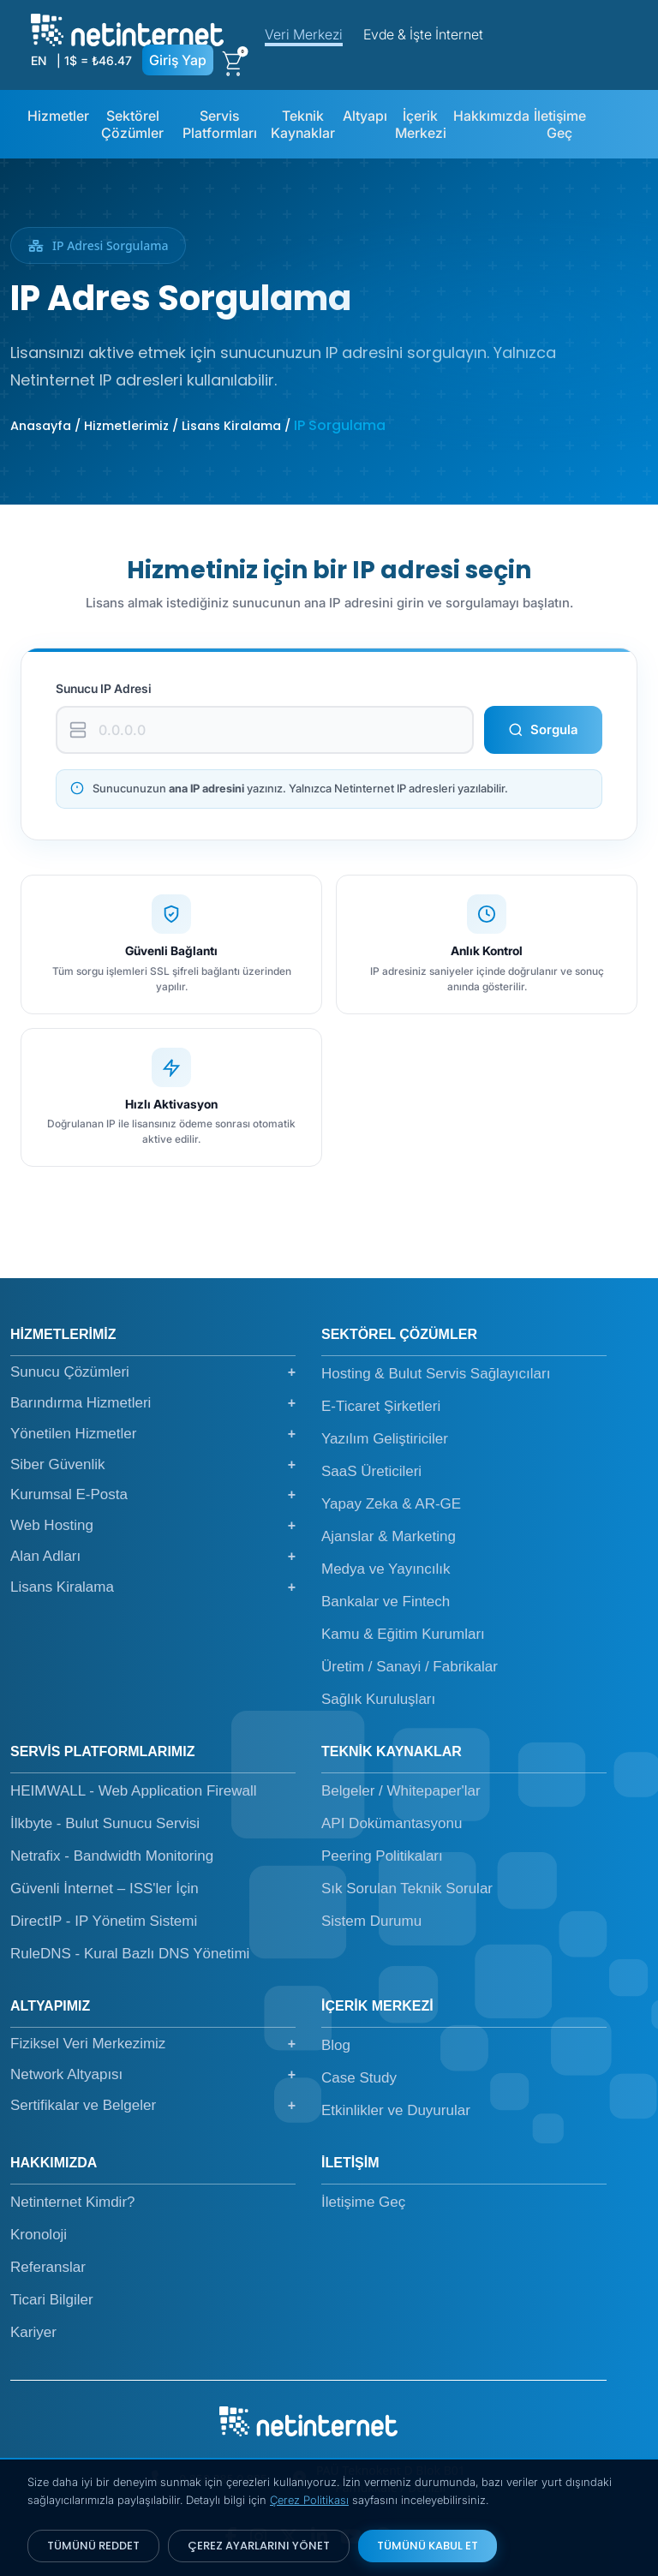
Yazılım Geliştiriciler (384, 1439)
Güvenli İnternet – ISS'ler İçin (104, 1888)
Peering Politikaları (382, 1856)
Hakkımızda (491, 115)
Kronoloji (38, 2234)
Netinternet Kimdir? (72, 2202)
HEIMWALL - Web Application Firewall (133, 1791)
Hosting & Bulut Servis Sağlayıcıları (435, 1374)
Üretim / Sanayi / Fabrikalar (409, 1667)
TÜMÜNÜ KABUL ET (427, 2545)
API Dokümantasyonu (391, 1823)
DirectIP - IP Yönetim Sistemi (103, 1921)
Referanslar (48, 2267)
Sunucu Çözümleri (153, 1372)
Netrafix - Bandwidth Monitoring (111, 1856)
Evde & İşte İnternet (423, 34)
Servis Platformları (219, 124)
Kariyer (33, 2332)
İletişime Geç (560, 124)
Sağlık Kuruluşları (378, 1699)
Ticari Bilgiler (51, 2300)
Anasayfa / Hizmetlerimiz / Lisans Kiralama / (152, 425)
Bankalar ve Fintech (385, 1601)
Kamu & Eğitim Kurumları (403, 1634)
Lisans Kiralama (153, 1587)
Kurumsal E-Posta (153, 1494)
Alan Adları (153, 1556)
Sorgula (543, 729)
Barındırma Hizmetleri (153, 1403)
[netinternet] (127, 28)
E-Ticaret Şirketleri (380, 1406)
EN (38, 60)
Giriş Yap (177, 60)
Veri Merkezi (304, 34)
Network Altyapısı (153, 2074)
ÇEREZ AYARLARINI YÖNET (259, 2545)
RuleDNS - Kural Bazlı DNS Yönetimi (129, 1953)
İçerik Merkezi (420, 124)
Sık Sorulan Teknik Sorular (407, 1888)
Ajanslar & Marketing (388, 1536)
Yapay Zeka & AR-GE (391, 1504)
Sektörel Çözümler (132, 124)
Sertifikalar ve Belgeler (153, 2105)
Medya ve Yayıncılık (386, 1569)
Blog (335, 2045)
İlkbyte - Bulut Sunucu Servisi (105, 1823)
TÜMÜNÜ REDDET (93, 2545)
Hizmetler (58, 115)
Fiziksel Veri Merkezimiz (153, 2044)
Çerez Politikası (309, 2500)
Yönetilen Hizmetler (153, 1434)
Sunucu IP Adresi (104, 688)
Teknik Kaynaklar (303, 124)
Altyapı (365, 115)
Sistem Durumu (371, 1921)
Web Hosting (153, 1525)
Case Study (359, 2078)
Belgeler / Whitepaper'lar (401, 1791)
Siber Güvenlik (153, 1464)
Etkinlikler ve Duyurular (395, 2110)
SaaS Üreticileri (371, 1471)
